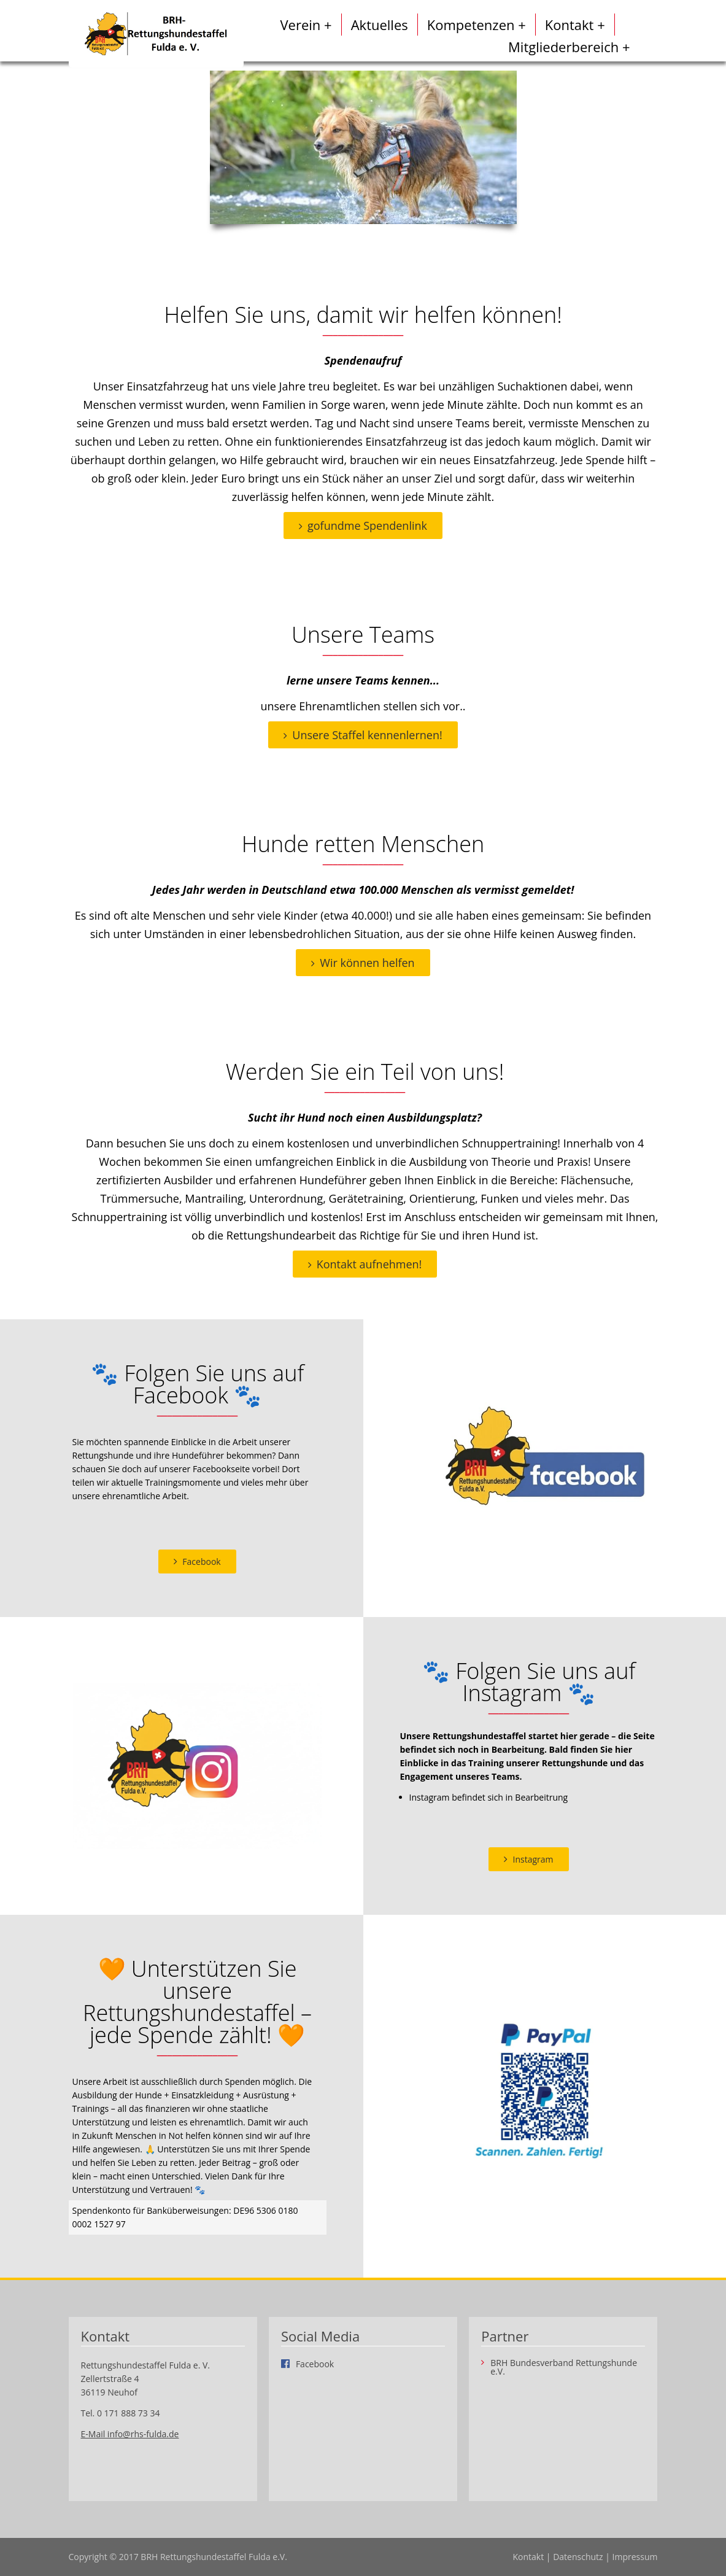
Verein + (306, 24)
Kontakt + (575, 24)
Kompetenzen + (476, 24)
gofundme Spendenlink (367, 525)
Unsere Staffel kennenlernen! (367, 734)
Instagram (532, 1859)
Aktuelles (379, 24)
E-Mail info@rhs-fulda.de (130, 2434)
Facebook (201, 1561)
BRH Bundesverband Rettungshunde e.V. (563, 2367)
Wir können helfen (367, 962)
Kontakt (528, 2556)
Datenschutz (578, 2556)
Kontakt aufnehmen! (369, 1264)
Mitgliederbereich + (569, 46)
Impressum (635, 2556)
